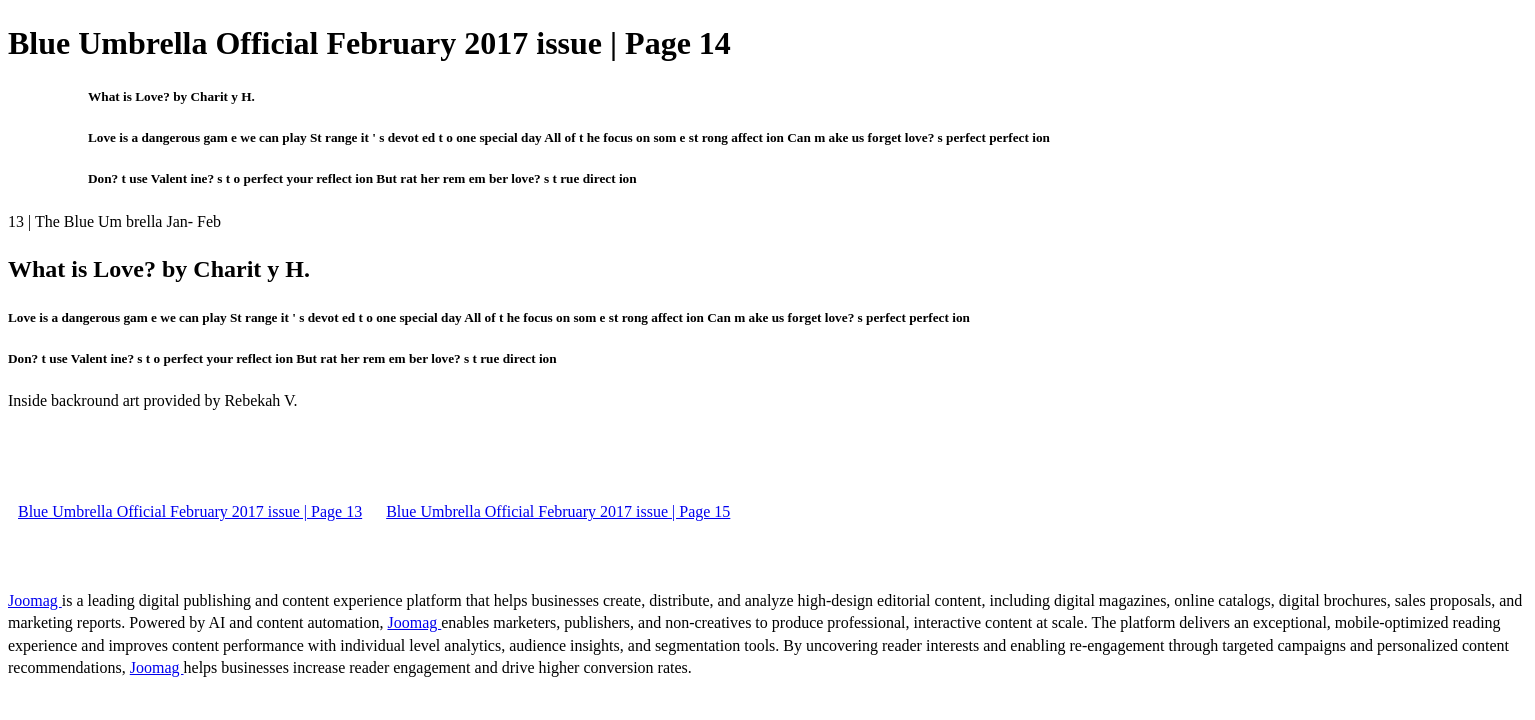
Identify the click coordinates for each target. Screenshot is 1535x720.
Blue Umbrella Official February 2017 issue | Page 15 (558, 511)
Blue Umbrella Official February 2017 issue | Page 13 (190, 511)
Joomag (35, 600)
